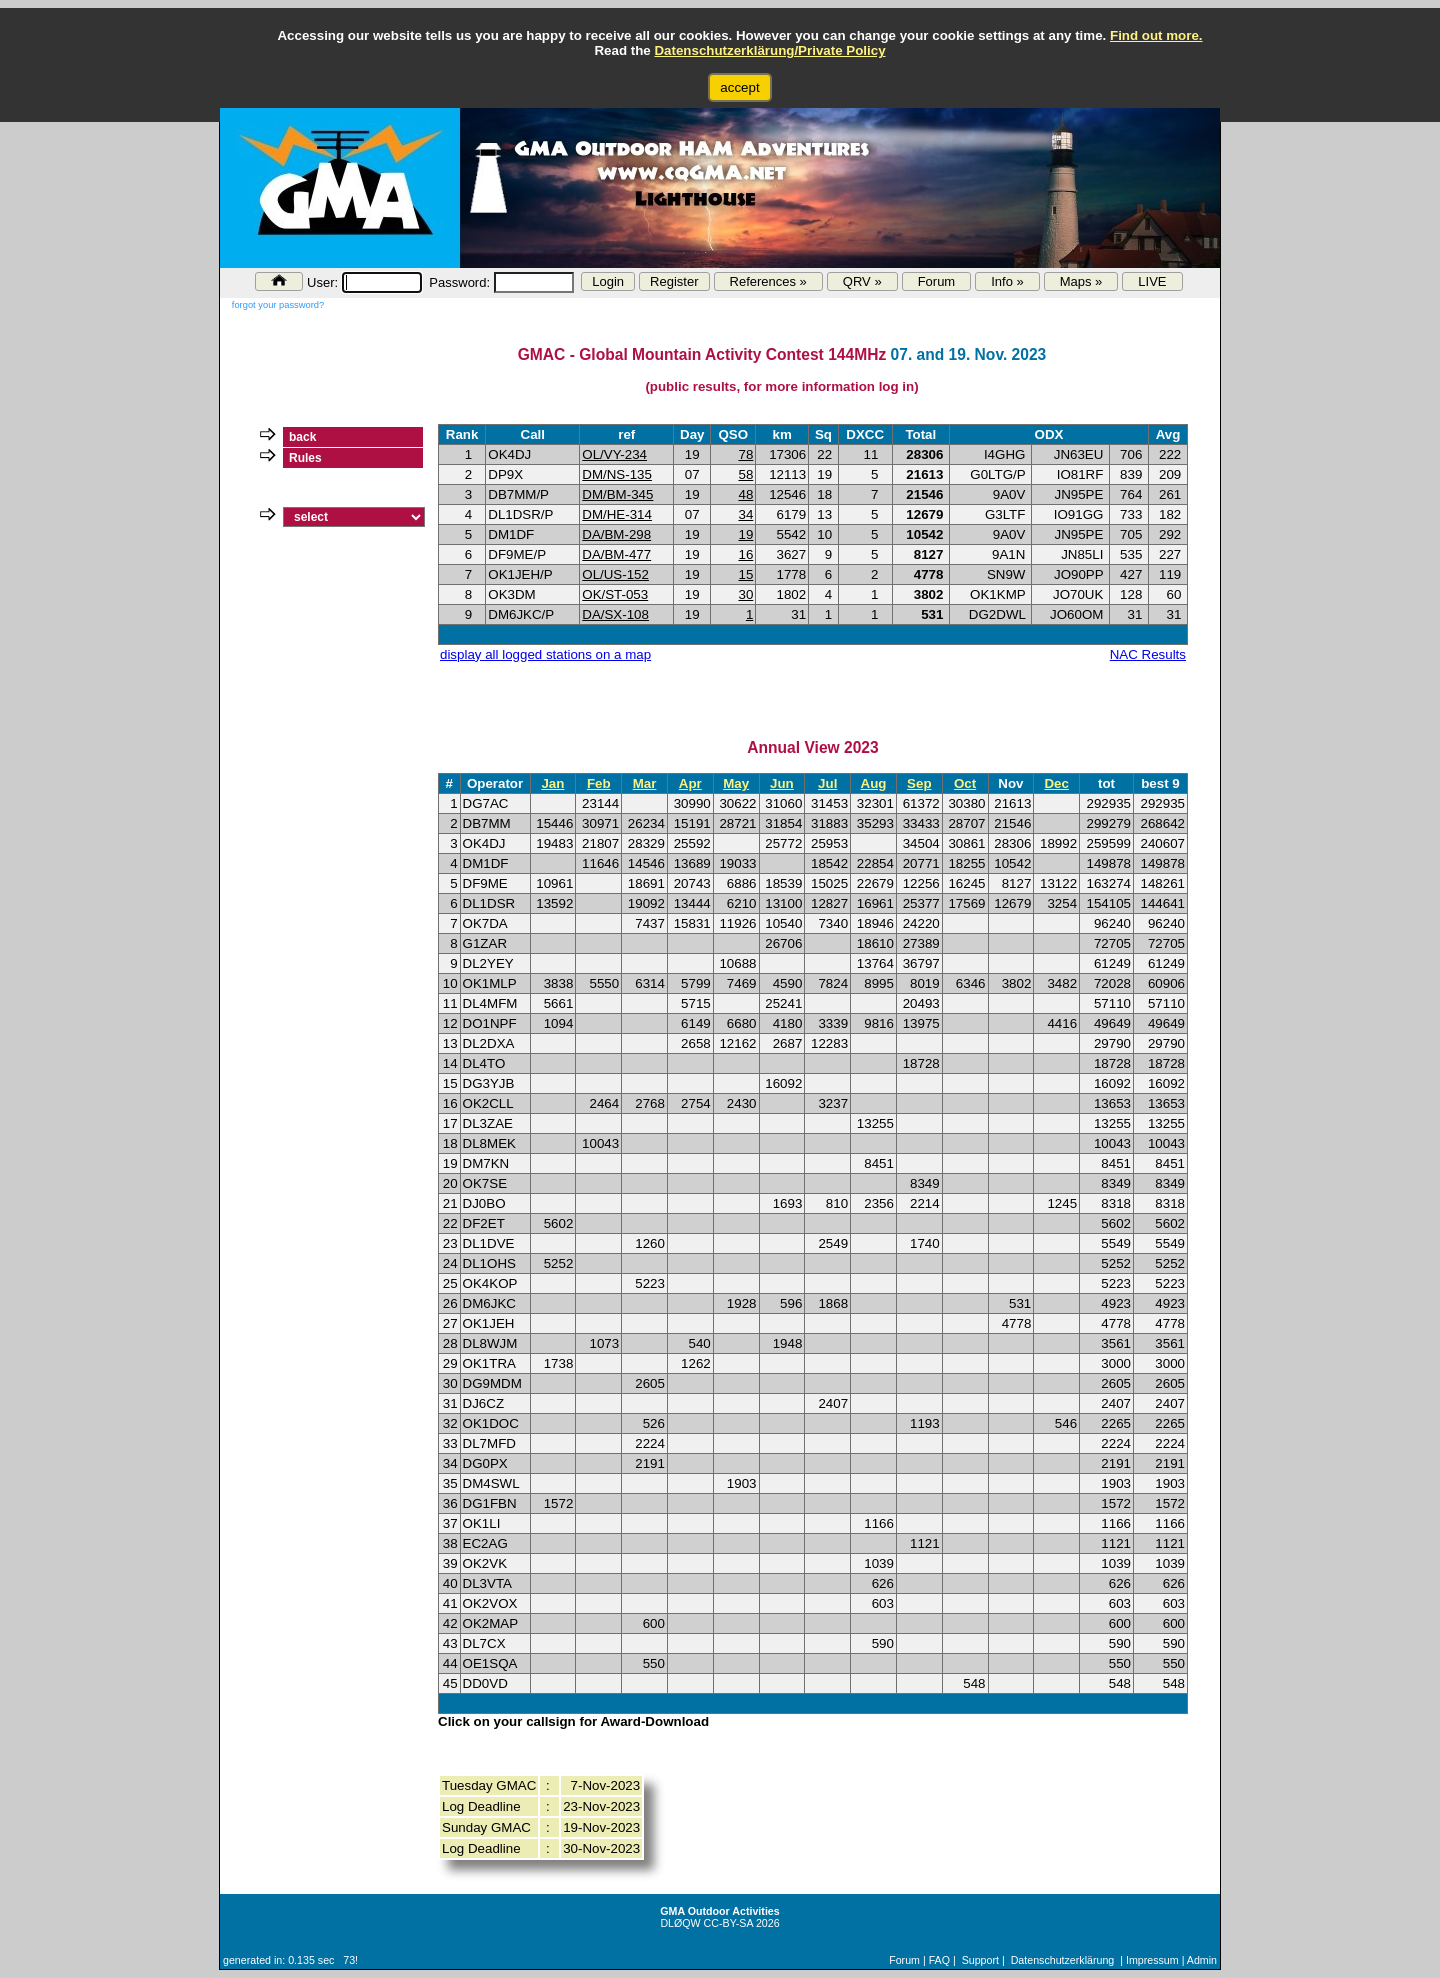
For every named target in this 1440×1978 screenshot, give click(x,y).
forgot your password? (278, 305)
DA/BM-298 (616, 534)
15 (745, 574)
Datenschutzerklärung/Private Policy (769, 50)
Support (980, 1960)
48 (745, 494)
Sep (919, 783)
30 (745, 594)
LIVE (1152, 281)
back (302, 437)
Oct (965, 783)
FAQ (939, 1960)
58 (745, 474)
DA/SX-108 (615, 614)
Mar (645, 783)
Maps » (1081, 281)
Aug (874, 783)
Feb (599, 783)
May (736, 783)
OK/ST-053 (615, 594)
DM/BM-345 (617, 494)
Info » (1007, 281)
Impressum (1152, 1960)
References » (768, 281)
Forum (937, 281)
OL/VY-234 (614, 454)
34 (745, 514)
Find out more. (1156, 35)
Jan (552, 783)
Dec (1056, 783)
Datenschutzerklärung (1063, 1960)
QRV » (862, 281)
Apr (690, 783)
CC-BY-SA (728, 1923)
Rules (305, 458)
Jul (827, 783)
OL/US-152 (615, 574)
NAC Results (1148, 654)
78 (745, 454)
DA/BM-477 (616, 554)
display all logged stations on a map (545, 654)
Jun (782, 783)
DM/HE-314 (617, 514)
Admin (1202, 1960)
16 (745, 554)
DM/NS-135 (617, 474)
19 (745, 534)
